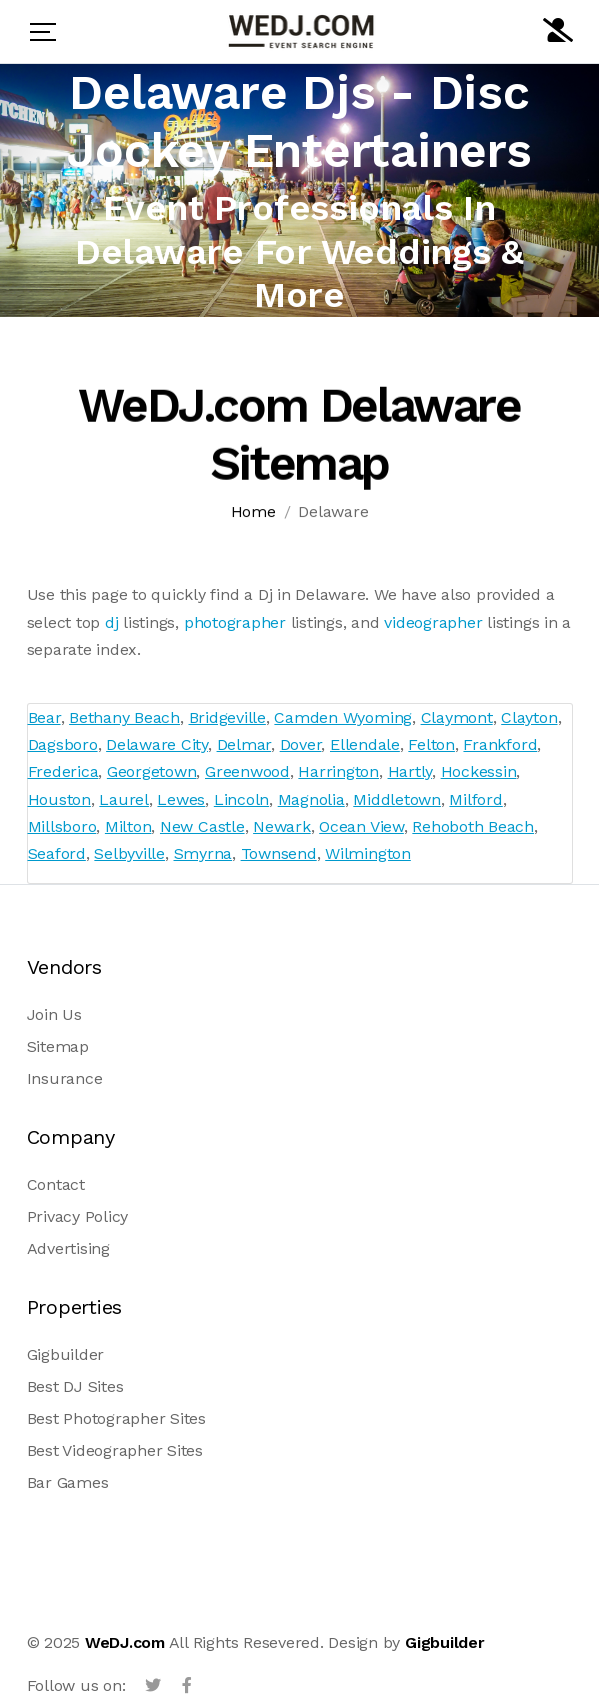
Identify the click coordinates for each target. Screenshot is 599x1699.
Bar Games (68, 1482)
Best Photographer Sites (116, 1418)
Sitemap (58, 1046)
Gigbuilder (66, 1354)
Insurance (65, 1078)
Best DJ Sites (75, 1386)
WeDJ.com (125, 1642)
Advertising (68, 1248)
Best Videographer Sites (115, 1450)
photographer (235, 622)
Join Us (54, 1014)
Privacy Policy (78, 1216)
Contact (56, 1184)
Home (253, 512)
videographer (433, 622)
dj (112, 622)
